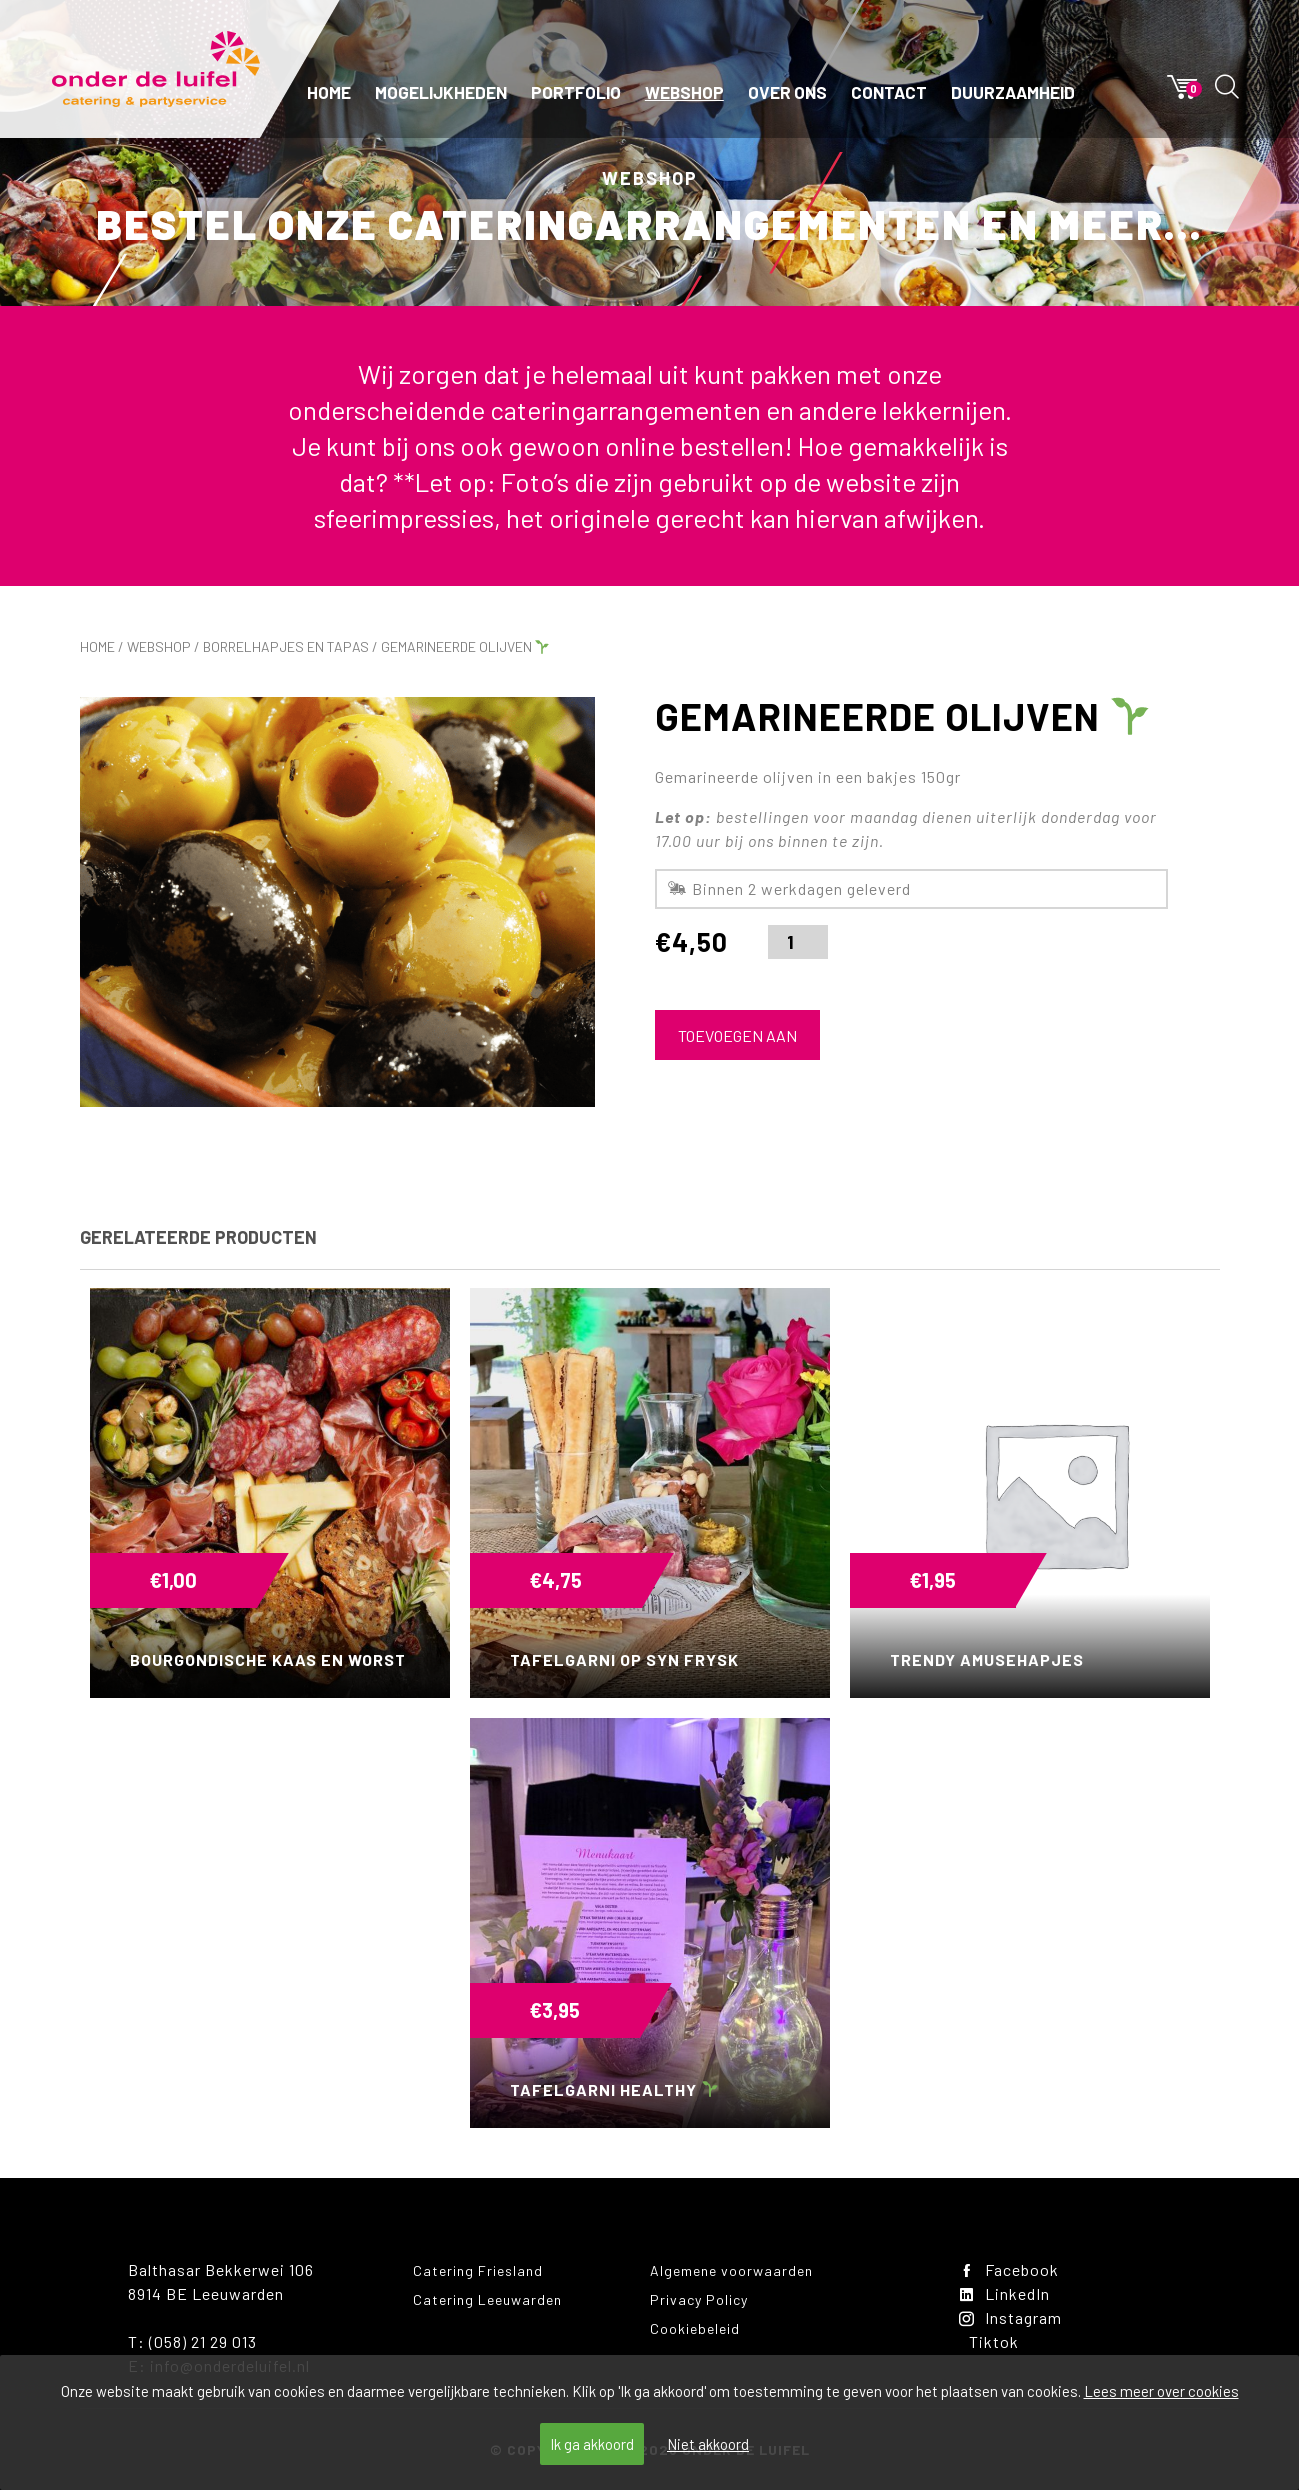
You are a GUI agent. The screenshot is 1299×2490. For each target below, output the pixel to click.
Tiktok (994, 2341)
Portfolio (576, 92)
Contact (889, 92)
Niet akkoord (708, 2444)
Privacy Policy (699, 2299)
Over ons (787, 92)
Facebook (1009, 2269)
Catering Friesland (478, 2270)
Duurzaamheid (1013, 92)
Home (329, 92)
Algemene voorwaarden (731, 2270)
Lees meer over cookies (1161, 2391)
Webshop (684, 92)
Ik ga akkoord (592, 2444)
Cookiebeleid (695, 2328)
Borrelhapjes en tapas (286, 646)
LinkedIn (1004, 2293)
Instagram (1010, 2317)
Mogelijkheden (441, 92)
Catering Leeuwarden (487, 2299)
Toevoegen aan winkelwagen (737, 1043)
